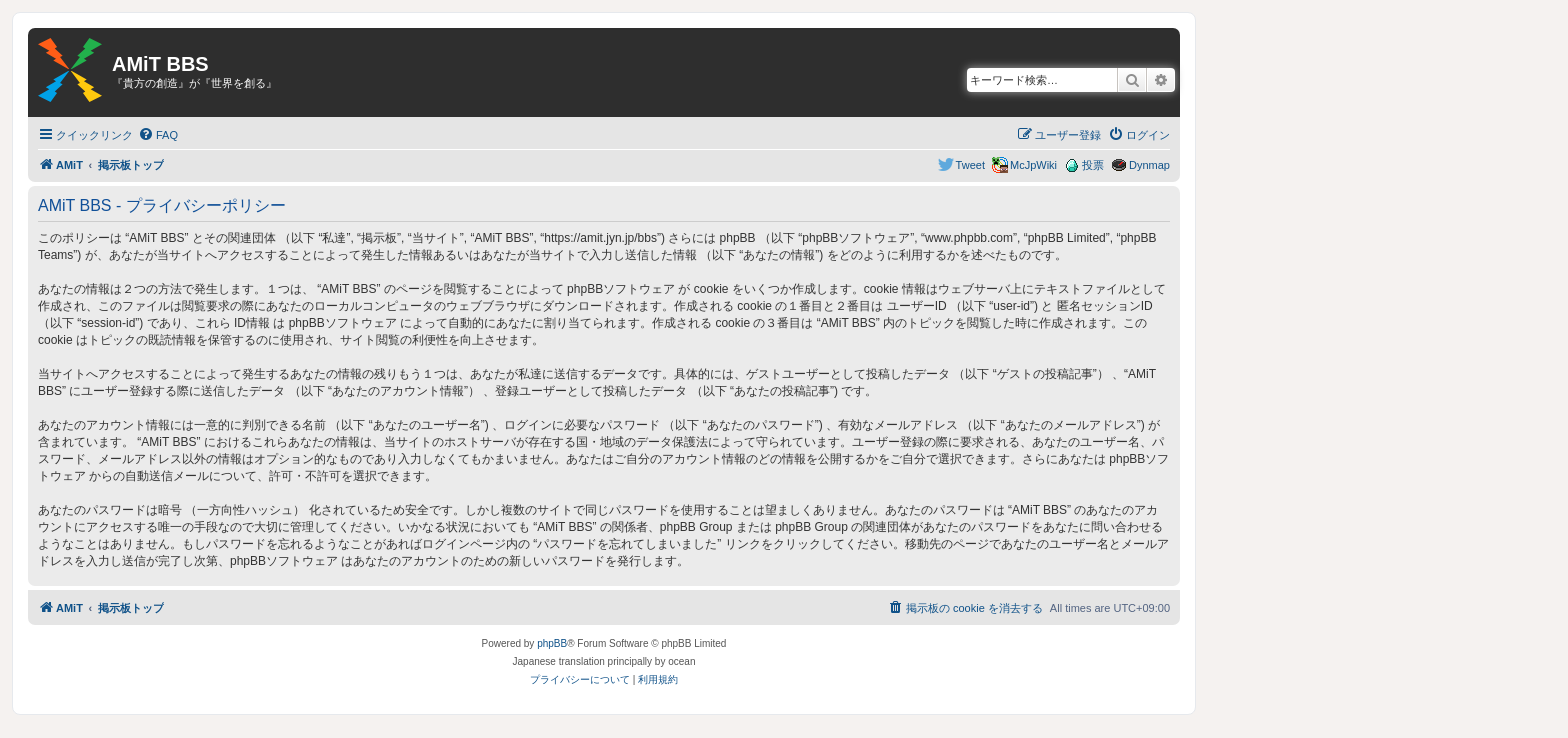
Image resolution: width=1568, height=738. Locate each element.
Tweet (970, 165)
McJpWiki (1033, 165)
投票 (1093, 165)
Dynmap (1149, 165)
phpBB (552, 643)
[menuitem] (158, 135)
